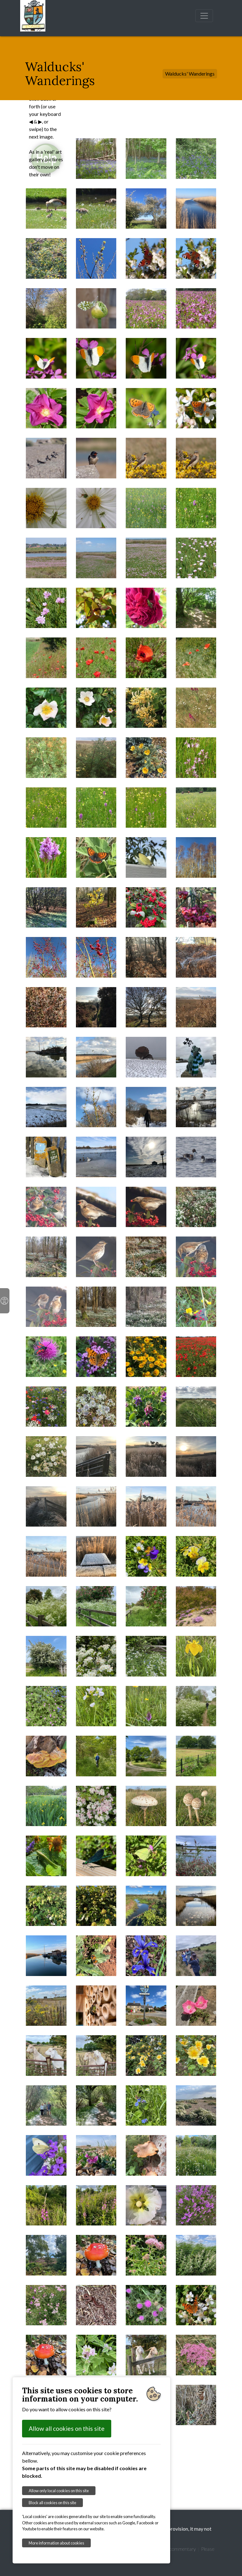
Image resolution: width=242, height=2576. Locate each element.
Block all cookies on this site (52, 2502)
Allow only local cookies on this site (59, 2490)
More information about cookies (56, 2542)
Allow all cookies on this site (67, 2428)
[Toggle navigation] (204, 15)
